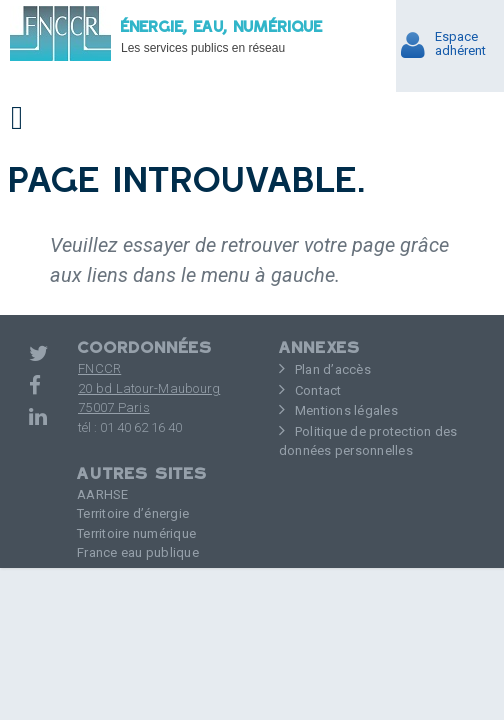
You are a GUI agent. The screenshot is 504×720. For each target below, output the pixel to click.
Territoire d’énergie (133, 513)
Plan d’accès (333, 369)
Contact (318, 390)
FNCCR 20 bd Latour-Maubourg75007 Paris (149, 388)
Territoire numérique (136, 533)
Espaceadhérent (460, 44)
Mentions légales (346, 410)
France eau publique (138, 552)
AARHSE (103, 494)
